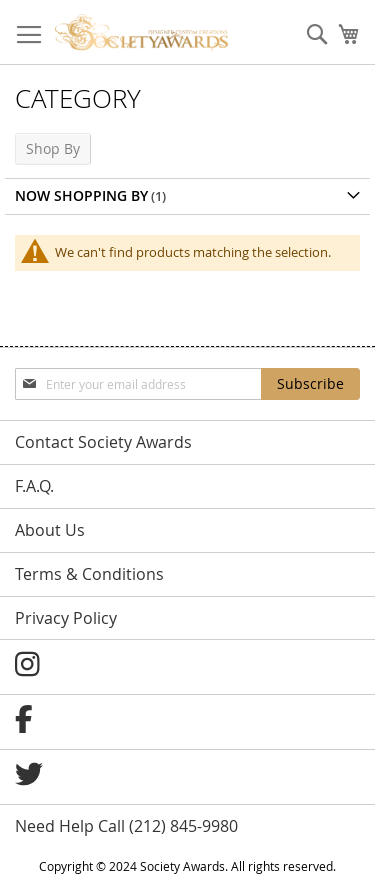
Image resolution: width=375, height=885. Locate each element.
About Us (50, 530)
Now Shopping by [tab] (81, 195)
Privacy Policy (66, 618)
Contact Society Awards (103, 442)
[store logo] (141, 32)
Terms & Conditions (89, 574)
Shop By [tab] (53, 148)
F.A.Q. (34, 486)
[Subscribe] (310, 384)
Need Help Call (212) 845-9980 (126, 826)
